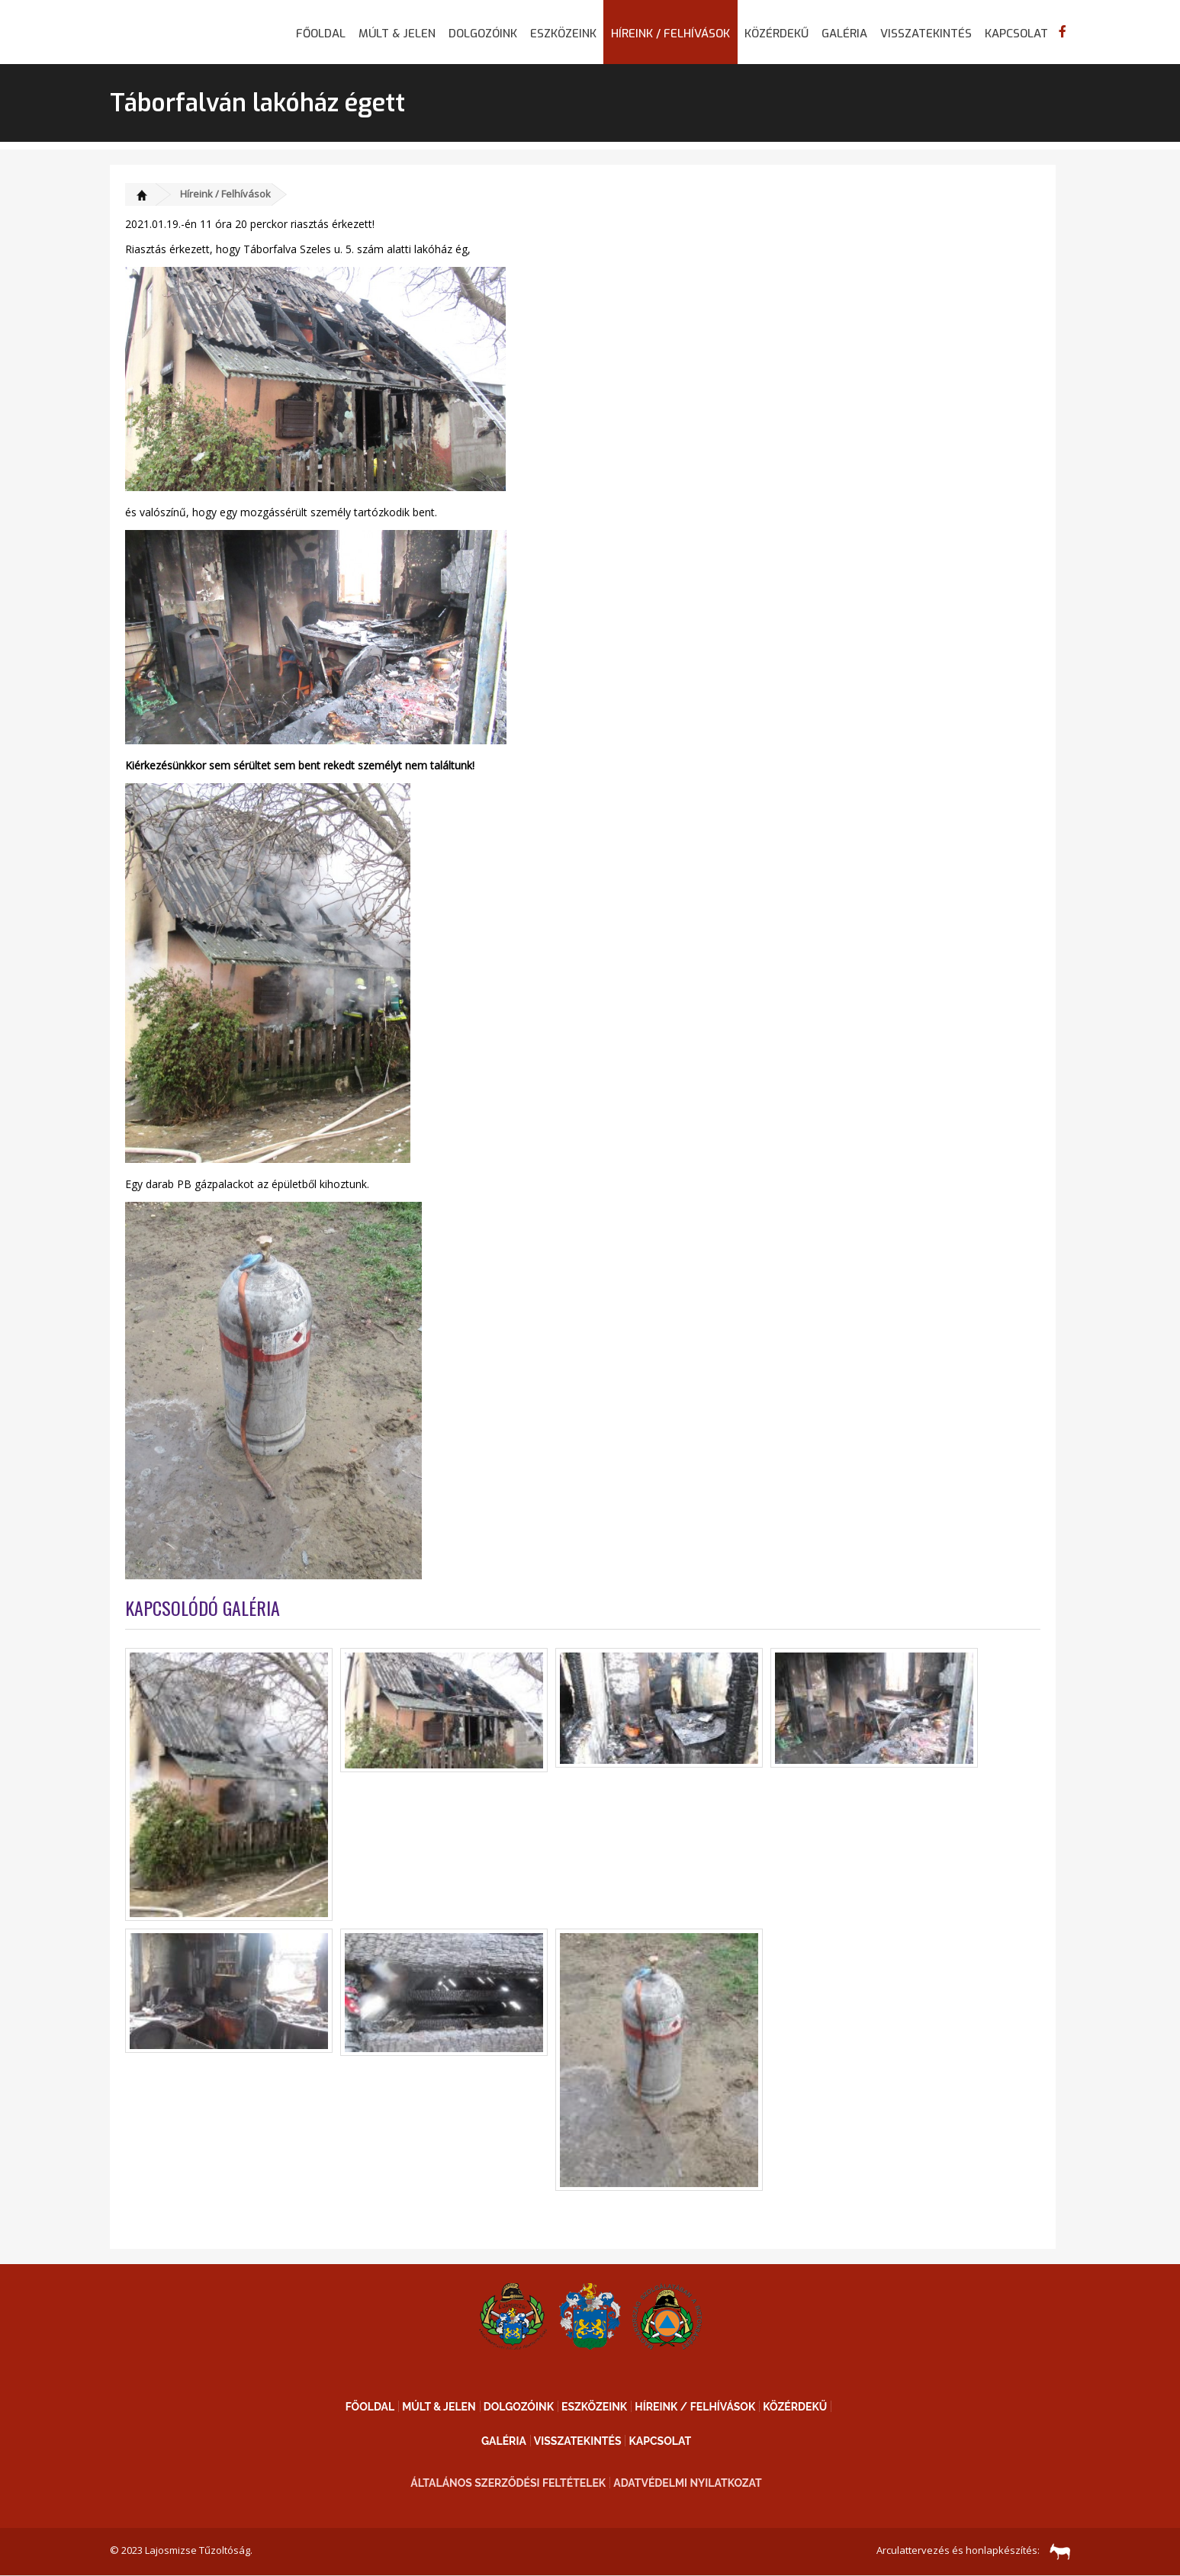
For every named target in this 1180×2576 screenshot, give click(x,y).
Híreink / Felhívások (670, 33)
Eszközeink (563, 33)
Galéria (844, 33)
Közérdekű (776, 33)
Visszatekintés (926, 33)
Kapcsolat (1016, 33)
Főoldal (321, 33)
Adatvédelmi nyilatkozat (687, 2483)
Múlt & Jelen (397, 33)
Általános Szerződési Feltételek (508, 2483)
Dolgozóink (483, 33)
